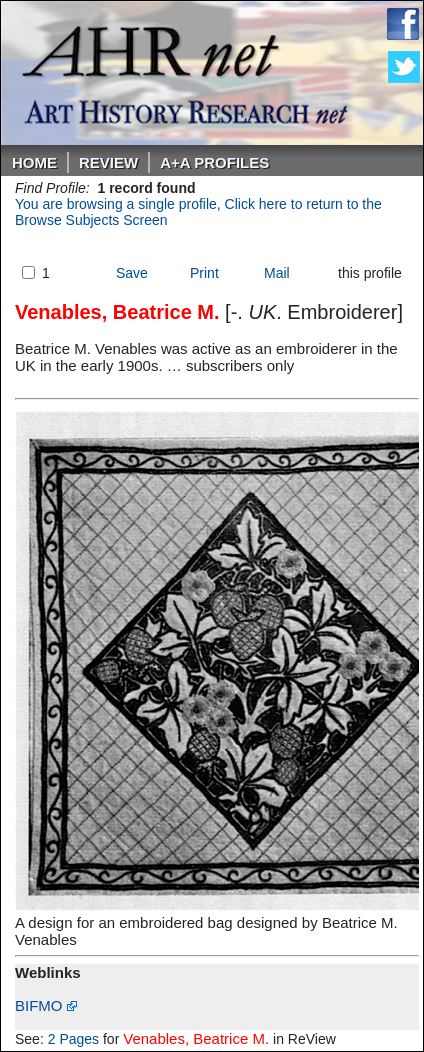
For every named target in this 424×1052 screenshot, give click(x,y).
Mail (277, 273)
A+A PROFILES (214, 162)
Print (204, 273)
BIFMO (46, 1005)
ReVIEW (108, 162)
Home (34, 162)
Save (132, 273)
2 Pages (73, 1039)
